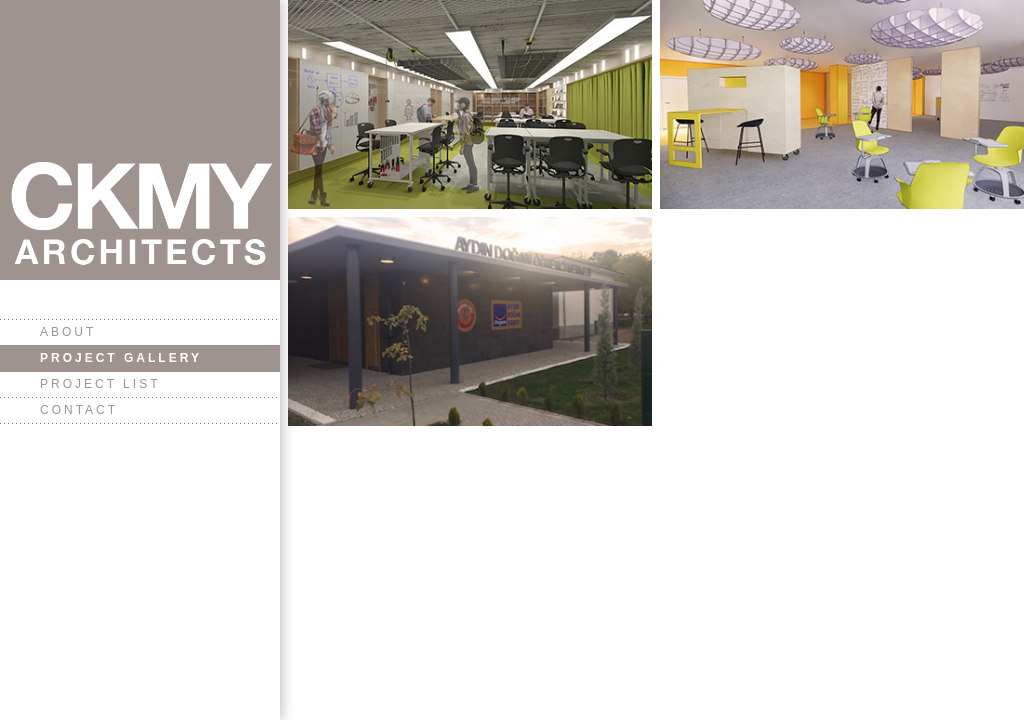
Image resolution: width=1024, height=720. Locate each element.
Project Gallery (121, 358)
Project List (100, 384)
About (68, 332)
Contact (79, 410)
